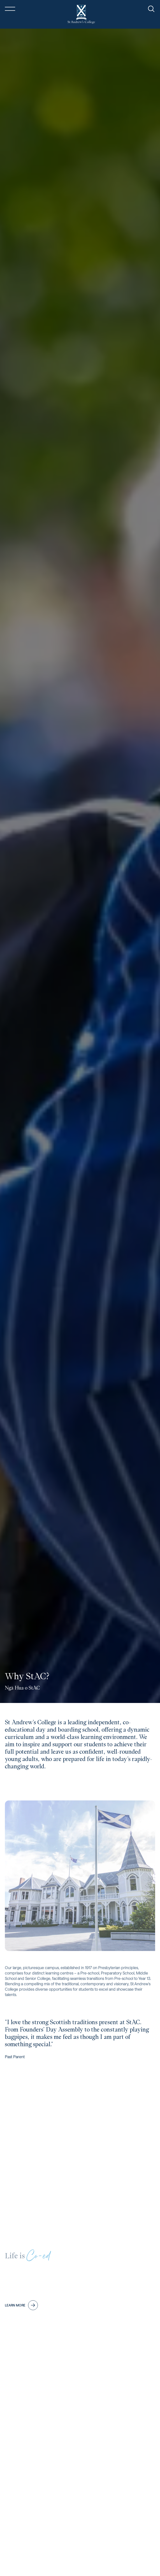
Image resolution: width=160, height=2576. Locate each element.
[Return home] (81, 14)
